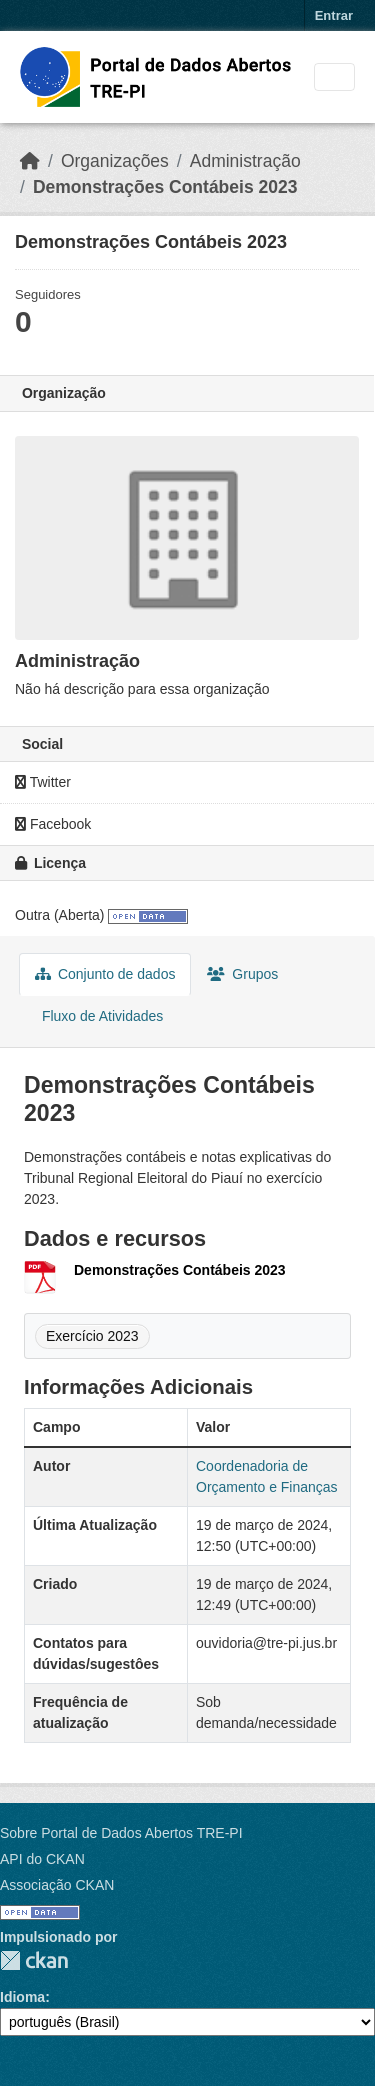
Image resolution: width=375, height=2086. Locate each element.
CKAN (34, 1960)
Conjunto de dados (105, 974)
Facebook (53, 824)
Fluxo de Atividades (100, 1016)
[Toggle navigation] (334, 77)
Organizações (115, 161)
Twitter (43, 782)
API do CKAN (42, 1859)
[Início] (30, 161)
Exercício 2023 (92, 1336)
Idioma (22, 1997)
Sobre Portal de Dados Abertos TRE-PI (121, 1833)
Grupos (242, 974)
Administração (245, 161)
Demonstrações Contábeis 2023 (165, 187)
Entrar (334, 15)
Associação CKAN (57, 1885)
